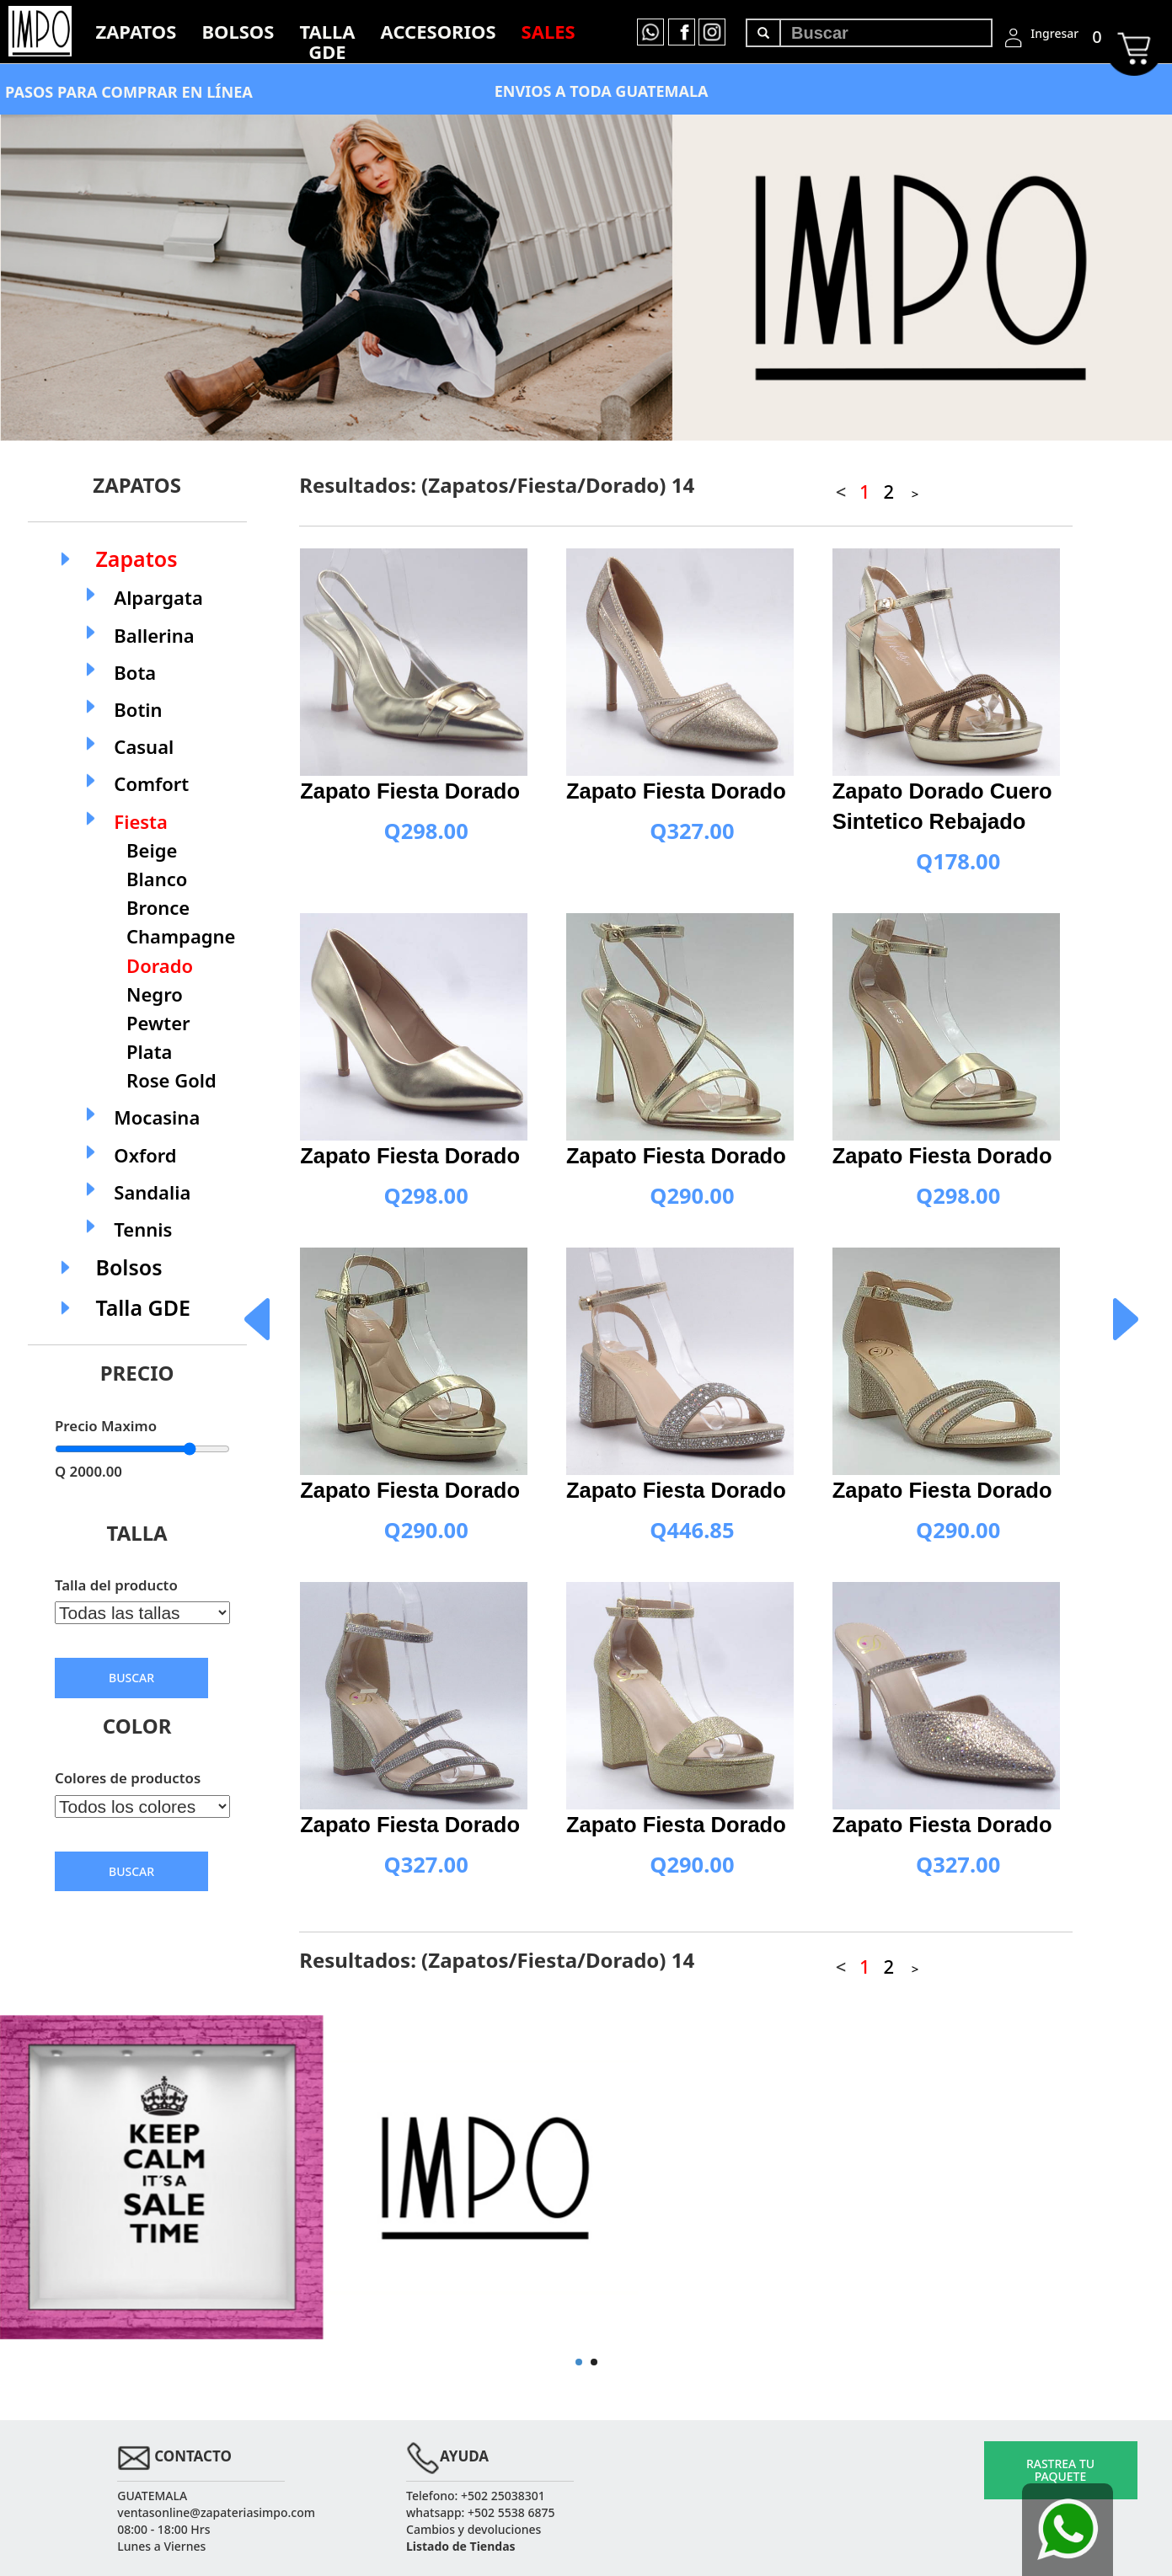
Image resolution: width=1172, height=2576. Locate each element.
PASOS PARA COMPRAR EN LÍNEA (129, 92)
